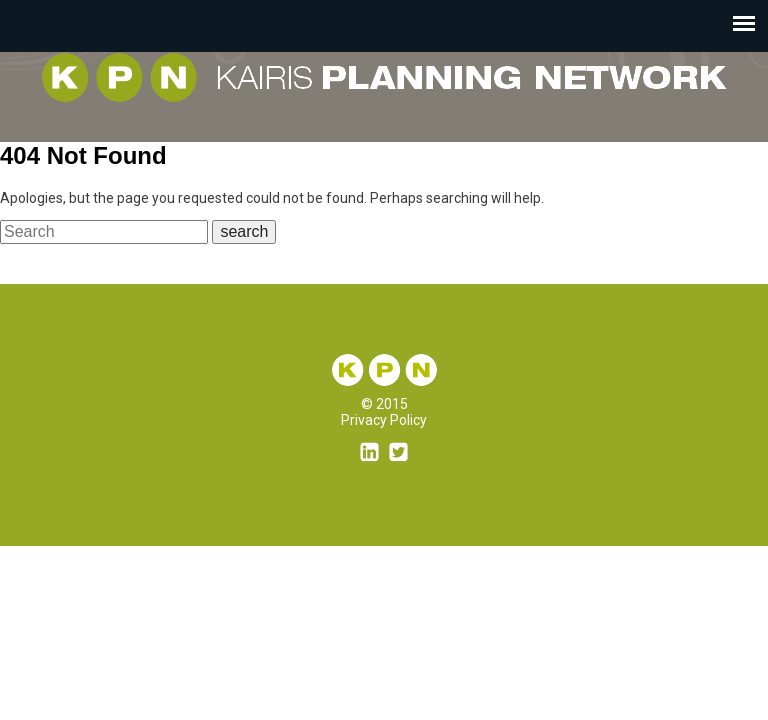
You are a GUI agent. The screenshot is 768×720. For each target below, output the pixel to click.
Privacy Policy (384, 420)
